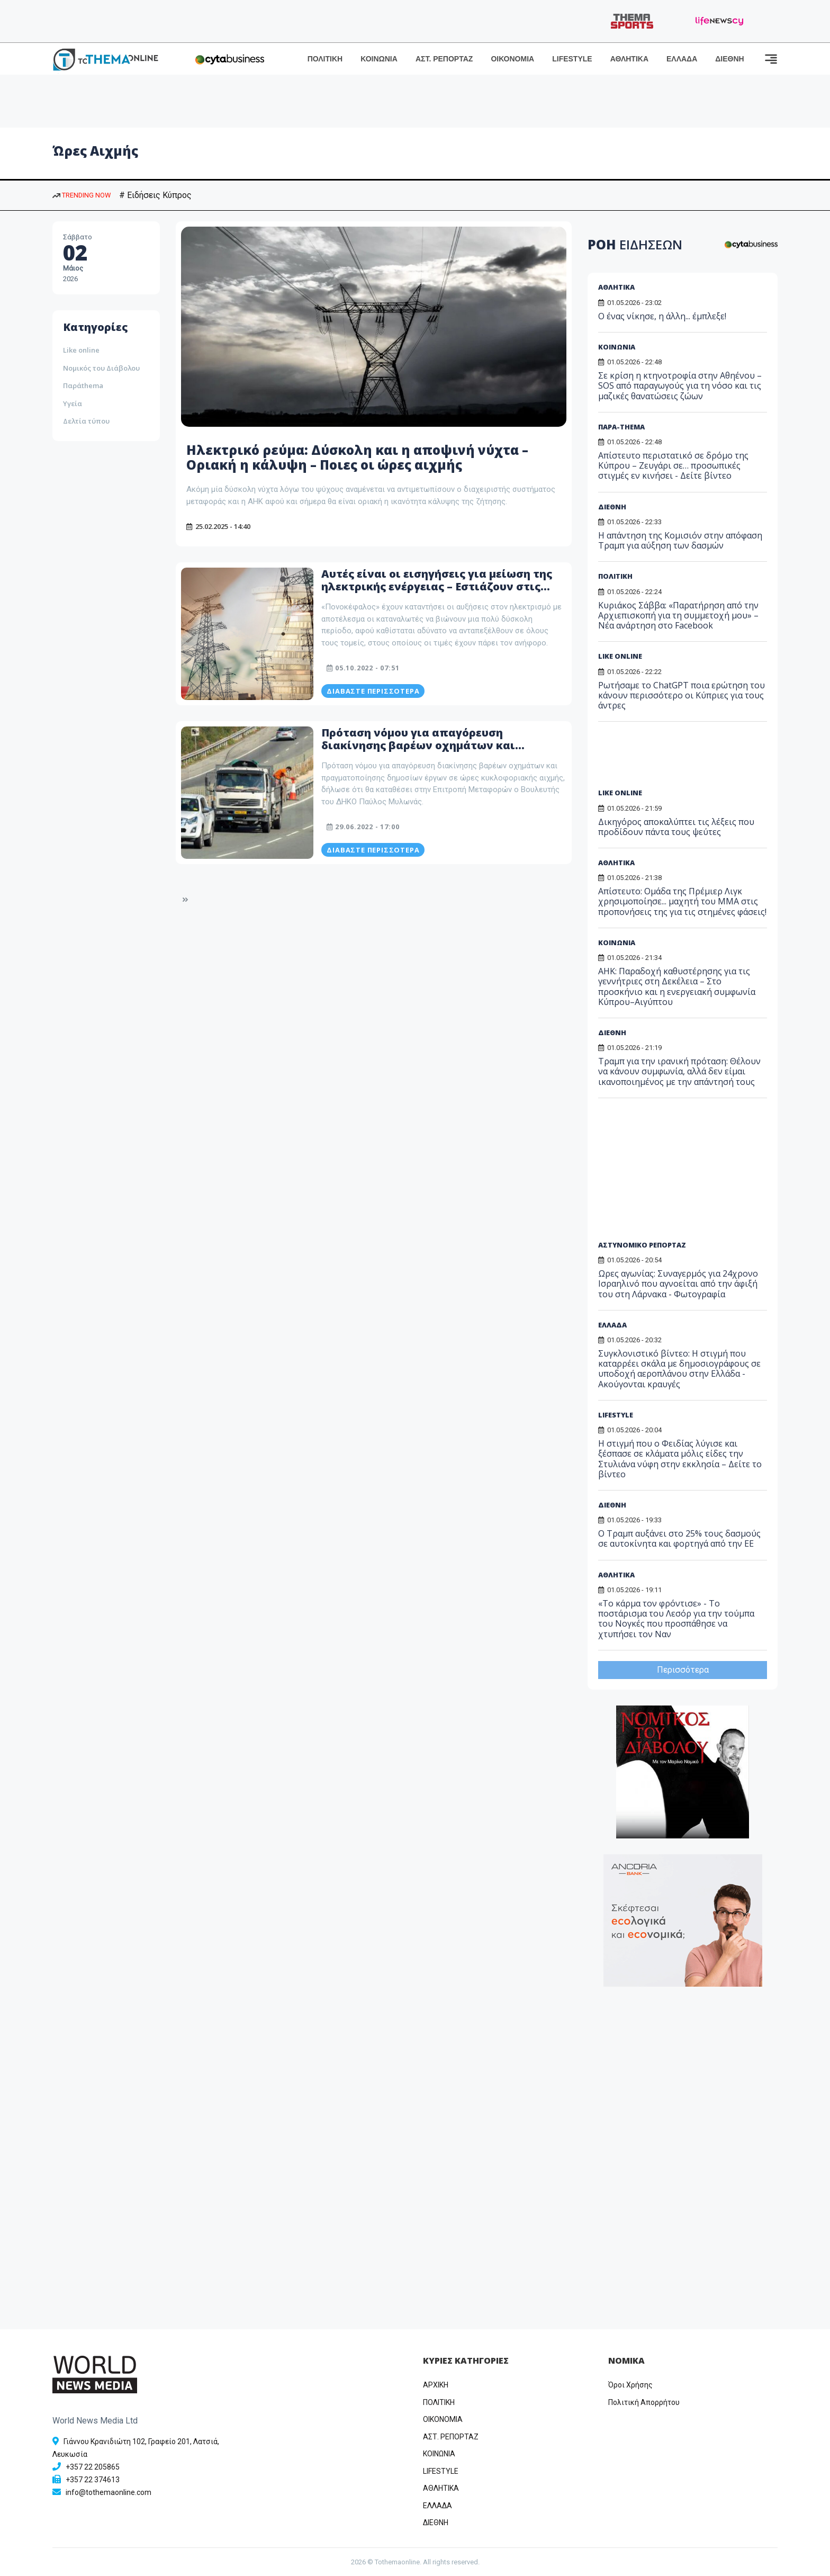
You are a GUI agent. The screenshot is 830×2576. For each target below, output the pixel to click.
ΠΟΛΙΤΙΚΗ (325, 59)
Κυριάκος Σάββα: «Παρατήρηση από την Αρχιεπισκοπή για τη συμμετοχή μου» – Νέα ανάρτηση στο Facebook (678, 615)
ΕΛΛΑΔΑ (681, 59)
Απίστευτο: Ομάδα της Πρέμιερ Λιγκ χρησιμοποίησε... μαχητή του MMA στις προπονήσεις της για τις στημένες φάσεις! (682, 901)
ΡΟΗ (635, 244)
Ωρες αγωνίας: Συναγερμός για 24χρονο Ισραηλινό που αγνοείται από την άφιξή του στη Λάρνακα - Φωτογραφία (678, 1283)
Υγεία (72, 403)
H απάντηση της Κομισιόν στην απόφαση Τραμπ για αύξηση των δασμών (680, 540)
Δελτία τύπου (86, 421)
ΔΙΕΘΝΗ (729, 59)
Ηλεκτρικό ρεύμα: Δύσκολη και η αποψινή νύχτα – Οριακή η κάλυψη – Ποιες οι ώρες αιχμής (357, 457)
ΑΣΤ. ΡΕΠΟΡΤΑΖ (444, 59)
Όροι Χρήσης (630, 2385)
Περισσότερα (683, 1670)
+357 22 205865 (93, 2467)
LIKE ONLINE (620, 656)
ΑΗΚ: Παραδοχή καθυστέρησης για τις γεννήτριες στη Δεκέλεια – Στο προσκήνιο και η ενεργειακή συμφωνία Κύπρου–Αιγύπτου (676, 986)
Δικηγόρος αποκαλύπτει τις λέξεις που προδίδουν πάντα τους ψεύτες (676, 827)
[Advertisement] (679, 758)
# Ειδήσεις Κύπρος (155, 195)
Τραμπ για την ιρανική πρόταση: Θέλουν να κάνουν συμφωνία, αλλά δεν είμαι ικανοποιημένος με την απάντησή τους (679, 1071)
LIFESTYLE (572, 59)
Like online (81, 350)
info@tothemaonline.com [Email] (108, 2492)
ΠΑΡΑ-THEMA (621, 427)
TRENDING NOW (81, 195)
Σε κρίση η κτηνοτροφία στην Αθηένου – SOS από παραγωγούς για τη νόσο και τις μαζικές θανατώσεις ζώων (680, 385)
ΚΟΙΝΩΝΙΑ (379, 59)
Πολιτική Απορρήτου (644, 2402)
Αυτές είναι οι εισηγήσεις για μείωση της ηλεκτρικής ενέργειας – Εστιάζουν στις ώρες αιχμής (436, 586)
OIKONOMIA (443, 2419)
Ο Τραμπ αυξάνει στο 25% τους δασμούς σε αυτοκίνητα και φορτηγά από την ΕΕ (679, 1538)
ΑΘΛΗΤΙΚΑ (629, 59)
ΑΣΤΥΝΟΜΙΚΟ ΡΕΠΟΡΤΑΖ (642, 1245)
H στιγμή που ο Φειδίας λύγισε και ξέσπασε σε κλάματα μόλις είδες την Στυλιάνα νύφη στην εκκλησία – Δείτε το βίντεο (680, 1459)
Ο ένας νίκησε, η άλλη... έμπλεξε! (662, 316)
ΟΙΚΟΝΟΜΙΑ (512, 59)
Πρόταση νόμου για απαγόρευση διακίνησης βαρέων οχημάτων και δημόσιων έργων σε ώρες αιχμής (418, 745)
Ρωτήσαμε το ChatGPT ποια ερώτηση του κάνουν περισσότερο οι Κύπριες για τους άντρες (681, 695)
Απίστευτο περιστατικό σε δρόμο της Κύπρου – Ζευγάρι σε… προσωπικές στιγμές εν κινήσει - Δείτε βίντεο (673, 465)
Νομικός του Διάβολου (101, 368)
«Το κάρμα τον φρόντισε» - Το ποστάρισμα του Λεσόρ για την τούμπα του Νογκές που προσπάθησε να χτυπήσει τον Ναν (676, 1618)
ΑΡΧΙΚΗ (435, 2385)
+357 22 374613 (93, 2479)
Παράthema (83, 385)
